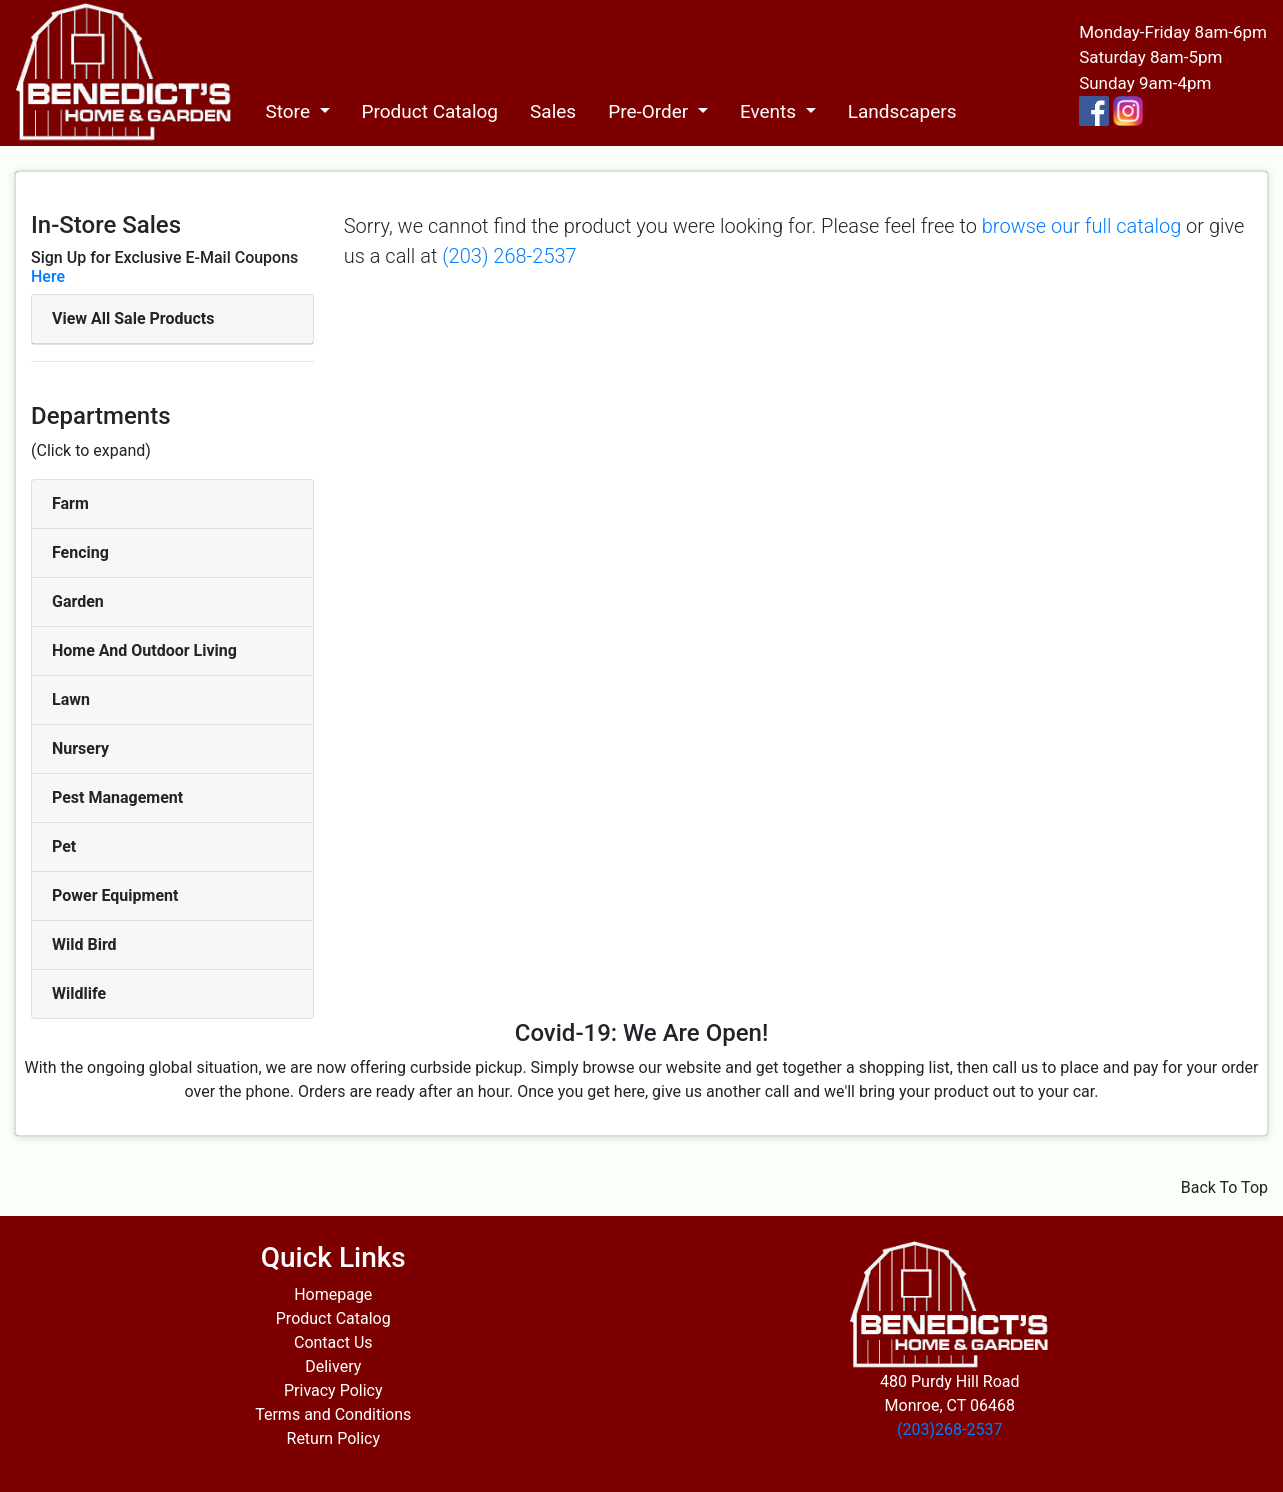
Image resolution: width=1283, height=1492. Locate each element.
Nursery (80, 748)
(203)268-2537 (949, 1429)
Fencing (80, 552)
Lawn (71, 699)
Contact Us (333, 1342)
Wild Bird (84, 944)
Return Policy (333, 1438)
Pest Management (117, 797)
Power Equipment (115, 895)
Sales (553, 111)
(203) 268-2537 (509, 256)
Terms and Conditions (333, 1414)
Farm (70, 503)
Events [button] (770, 111)
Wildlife (79, 993)
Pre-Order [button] (650, 111)
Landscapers (902, 111)
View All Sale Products (133, 318)
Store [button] (289, 111)
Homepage (333, 1294)
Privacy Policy (333, 1390)
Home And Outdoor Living (144, 650)
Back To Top (1224, 1187)
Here (48, 276)
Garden (78, 601)
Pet (64, 846)
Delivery (333, 1366)
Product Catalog (430, 111)
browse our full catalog (1081, 226)
